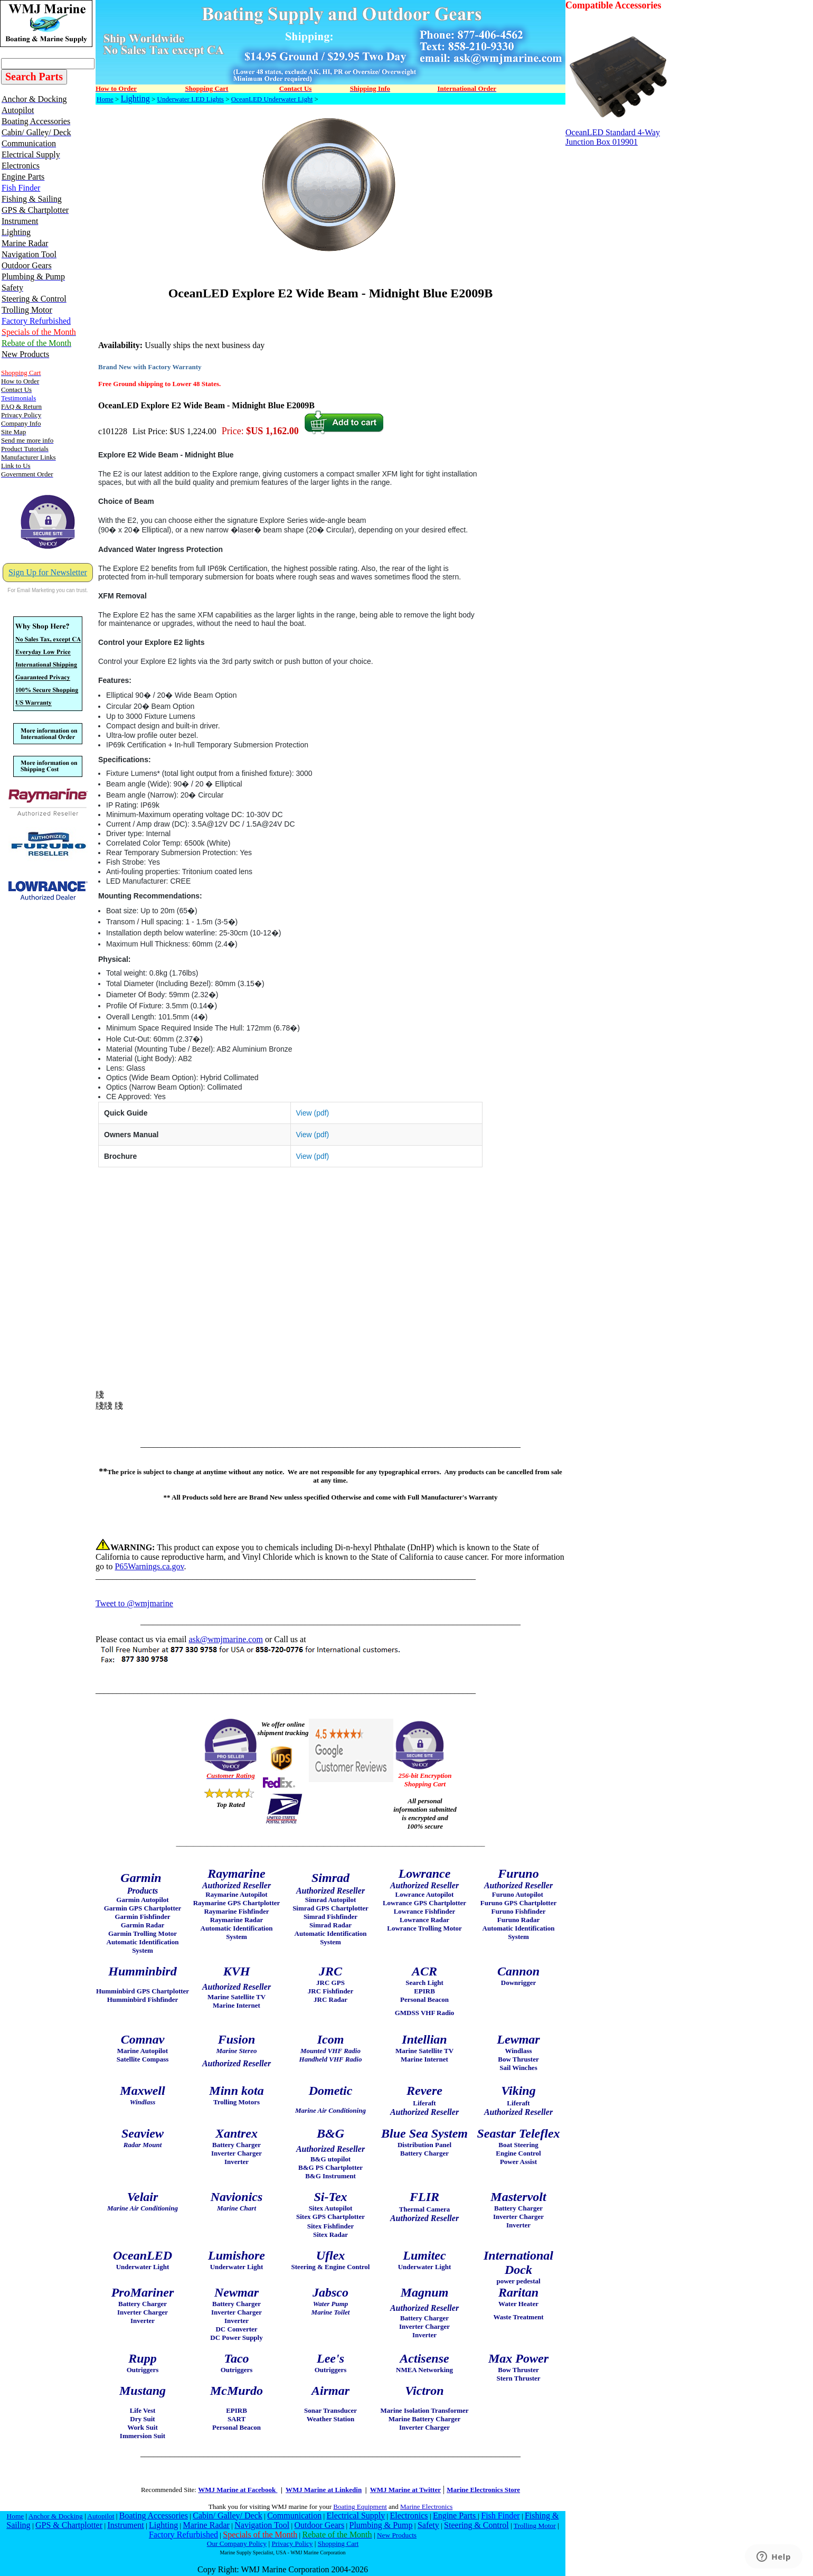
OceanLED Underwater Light (272, 99)
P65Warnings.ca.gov (149, 1566)
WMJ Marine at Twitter (405, 2490)
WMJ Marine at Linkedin (324, 2490)
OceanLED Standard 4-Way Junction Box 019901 (619, 133)
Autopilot (100, 2516)
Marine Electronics (426, 2507)
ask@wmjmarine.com (225, 1639)
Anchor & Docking (56, 2516)
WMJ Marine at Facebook (237, 2490)
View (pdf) (312, 1113)
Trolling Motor (535, 2526)
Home (105, 99)
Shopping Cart (338, 2543)
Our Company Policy (237, 2543)
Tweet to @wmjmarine (134, 1603)
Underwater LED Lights (190, 99)
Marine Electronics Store (483, 2490)
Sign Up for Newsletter (47, 572)
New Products (397, 2535)
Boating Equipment (359, 2507)
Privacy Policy (292, 2543)
